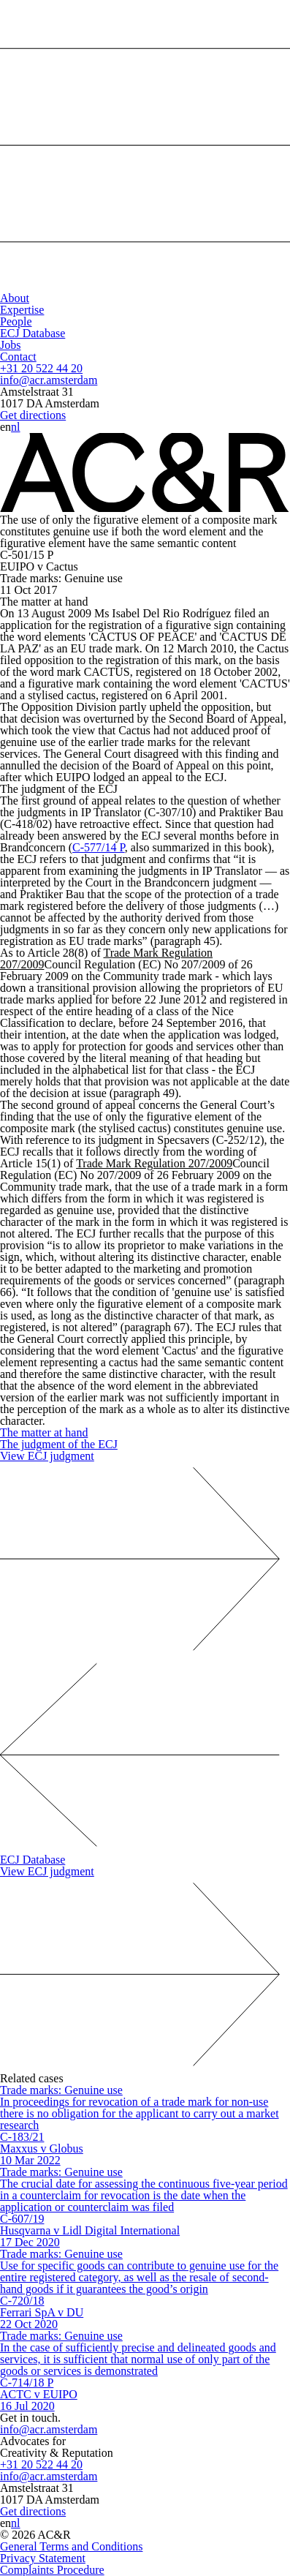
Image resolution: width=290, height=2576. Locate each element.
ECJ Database (32, 333)
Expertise (22, 310)
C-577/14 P (98, 847)
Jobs (10, 345)
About (14, 298)
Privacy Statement (42, 2558)
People (16, 321)
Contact (18, 356)
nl (15, 427)
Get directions (33, 415)
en (5, 427)
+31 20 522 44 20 (41, 368)
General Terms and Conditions (71, 2546)
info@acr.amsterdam (48, 380)
